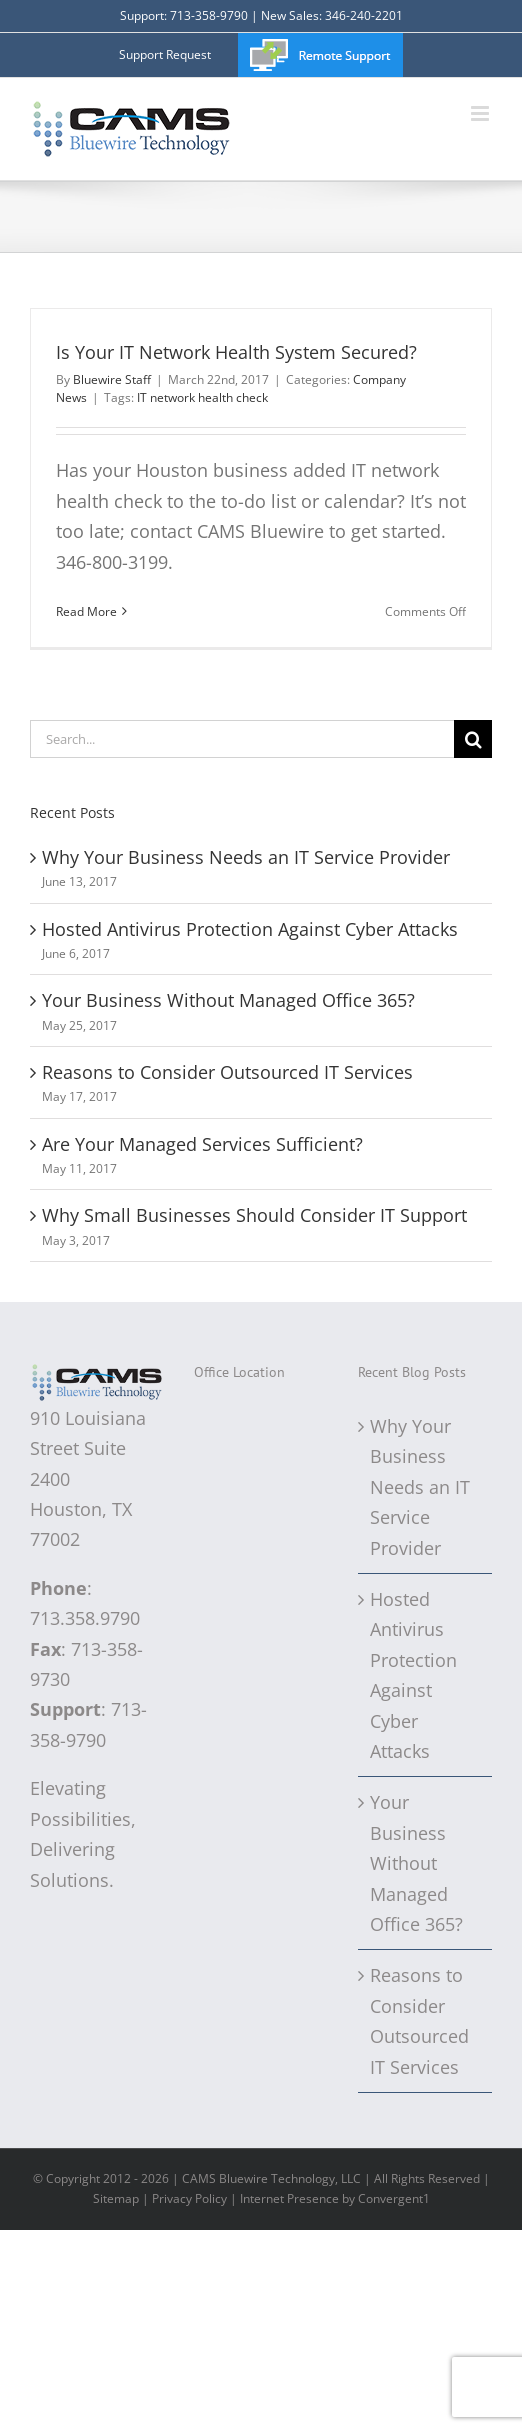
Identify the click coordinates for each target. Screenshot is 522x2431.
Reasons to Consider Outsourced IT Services (227, 1072)
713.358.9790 (85, 1618)
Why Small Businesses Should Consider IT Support (254, 1215)
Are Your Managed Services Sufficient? (202, 1144)
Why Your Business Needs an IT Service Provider (246, 857)
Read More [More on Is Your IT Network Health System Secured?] (86, 611)
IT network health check (202, 397)
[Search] (473, 739)
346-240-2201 (364, 15)
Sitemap (116, 2198)
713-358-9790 (209, 15)
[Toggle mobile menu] (481, 113)
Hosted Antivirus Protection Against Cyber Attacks (250, 929)
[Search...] (242, 739)
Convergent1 (394, 2198)
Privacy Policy (189, 2198)
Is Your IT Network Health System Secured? (236, 352)
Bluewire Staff (112, 379)
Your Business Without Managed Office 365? (228, 1000)
